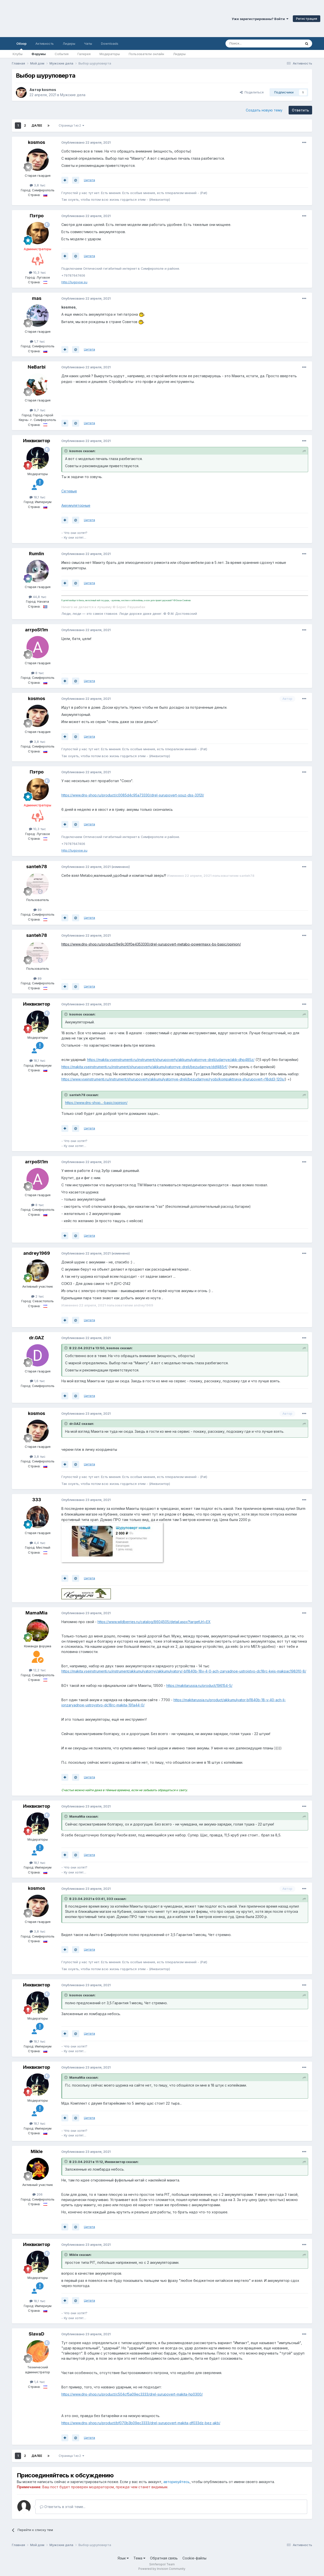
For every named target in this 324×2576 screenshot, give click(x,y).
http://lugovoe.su (74, 282)
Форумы (38, 54)
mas (36, 298)
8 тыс (37, 673)
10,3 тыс (37, 272)
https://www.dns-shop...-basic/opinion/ (96, 1103)
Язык (123, 2558)
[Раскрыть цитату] (66, 451)
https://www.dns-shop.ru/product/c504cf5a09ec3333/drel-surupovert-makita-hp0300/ (132, 2394)
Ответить (300, 110)
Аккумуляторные (75, 505)
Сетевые (69, 491)
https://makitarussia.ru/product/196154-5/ (199, 1685)
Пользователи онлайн (146, 54)
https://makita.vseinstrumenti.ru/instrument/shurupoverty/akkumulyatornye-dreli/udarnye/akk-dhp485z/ (170, 1059)
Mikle (37, 2151)
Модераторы (110, 54)
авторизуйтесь (176, 2482)
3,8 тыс (38, 185)
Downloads (109, 43)
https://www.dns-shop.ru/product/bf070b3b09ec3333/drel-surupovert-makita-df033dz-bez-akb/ (140, 2423)
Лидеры (179, 54)
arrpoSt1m (36, 629)
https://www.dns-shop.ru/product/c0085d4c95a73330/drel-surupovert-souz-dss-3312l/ (132, 795)
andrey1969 (36, 1253)
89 (37, 910)
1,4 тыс (37, 2382)
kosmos (49, 90)
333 (36, 1499)
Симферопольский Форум (68, 18)
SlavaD (36, 2333)
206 (37, 2194)
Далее (36, 125)
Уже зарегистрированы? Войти (260, 19)
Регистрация (306, 19)
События (62, 54)
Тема (139, 2558)
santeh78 (36, 866)
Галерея (84, 54)
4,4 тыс (38, 1543)
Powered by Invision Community (161, 2569)
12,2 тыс (37, 1670)
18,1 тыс (37, 497)
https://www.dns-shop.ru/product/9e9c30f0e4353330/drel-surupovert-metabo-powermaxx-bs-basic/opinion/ (151, 944)
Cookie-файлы (194, 2558)
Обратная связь (164, 2558)
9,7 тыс (38, 410)
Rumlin (36, 553)
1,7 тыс (37, 341)
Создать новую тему (264, 110)
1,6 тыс (37, 1381)
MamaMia (36, 1612)
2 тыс (37, 1296)
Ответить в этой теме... (62, 2507)
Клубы (18, 54)
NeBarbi (37, 367)
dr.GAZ (36, 1337)
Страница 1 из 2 (71, 125)
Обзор (21, 46)
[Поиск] (251, 43)
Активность (44, 43)
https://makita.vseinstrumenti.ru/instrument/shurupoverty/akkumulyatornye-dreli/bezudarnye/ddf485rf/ (144, 1067)
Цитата (89, 180)
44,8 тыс (38, 597)
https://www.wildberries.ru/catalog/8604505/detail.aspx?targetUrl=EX (154, 1622)
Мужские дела (72, 95)
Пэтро (37, 215)
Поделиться (252, 92)
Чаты (88, 43)
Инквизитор (36, 440)
